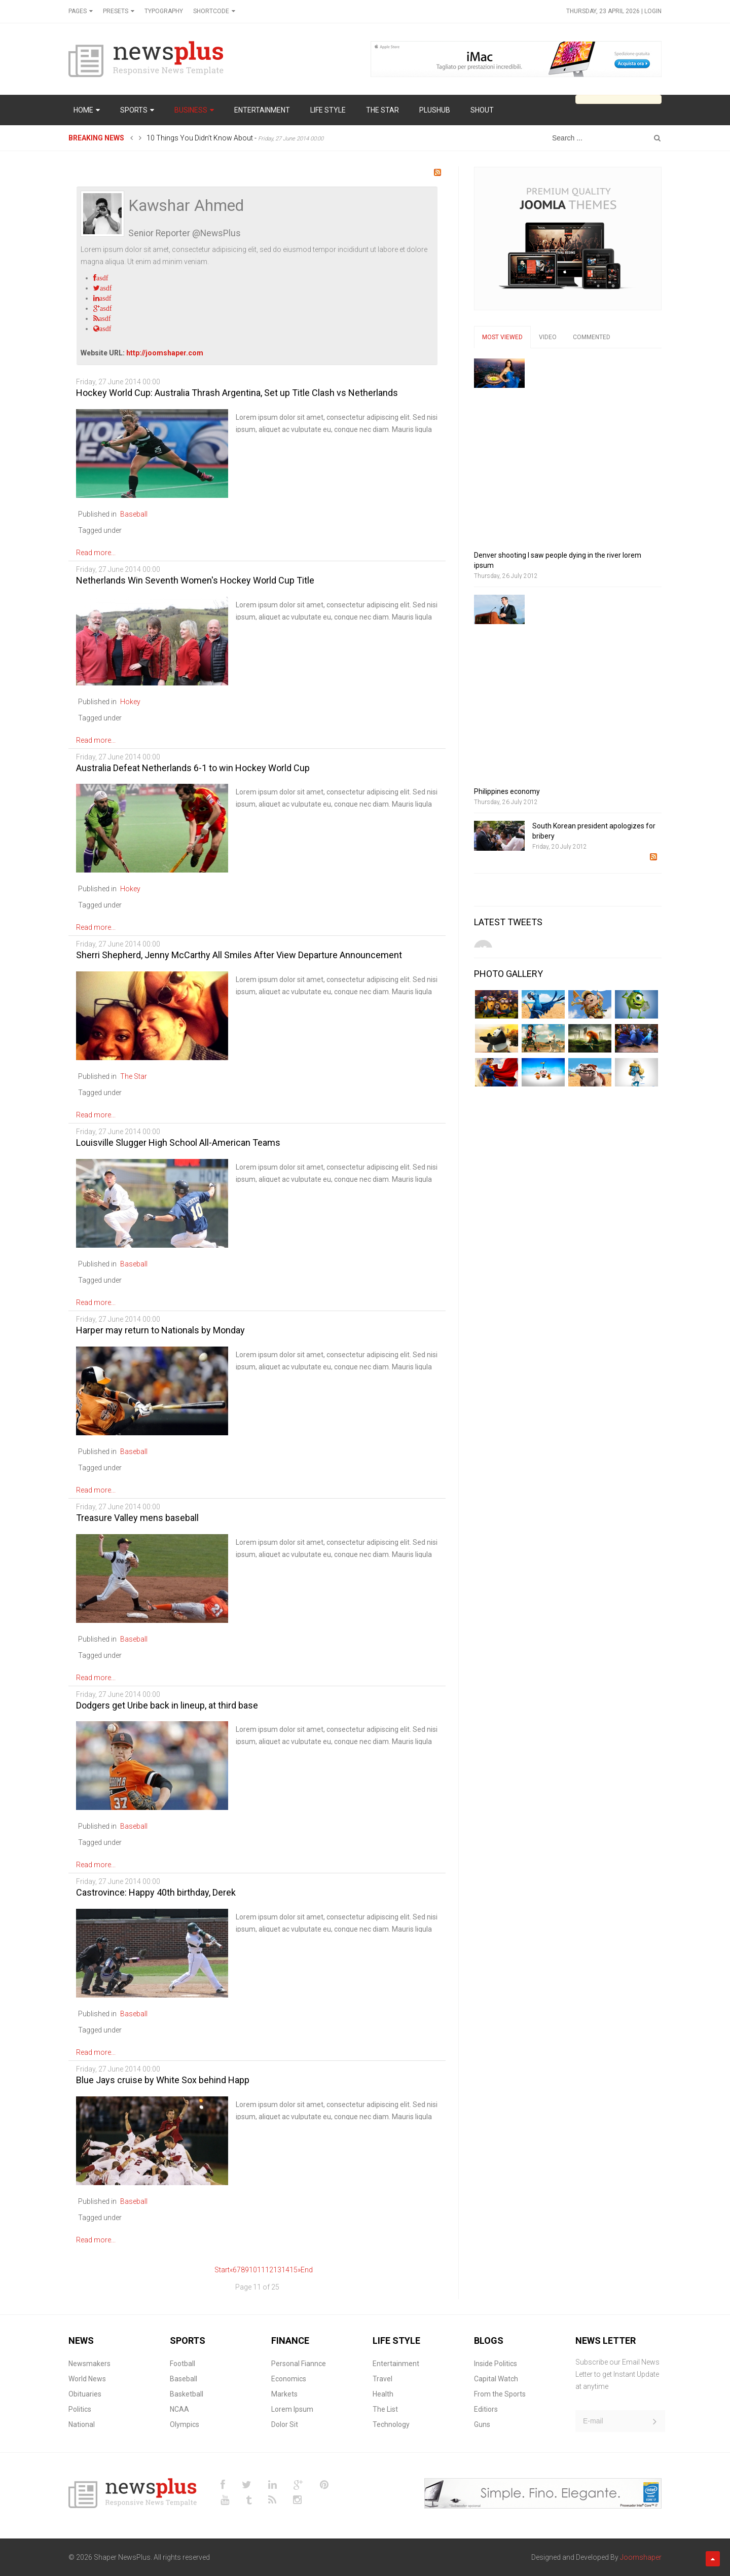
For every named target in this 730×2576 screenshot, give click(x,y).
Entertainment (396, 2364)
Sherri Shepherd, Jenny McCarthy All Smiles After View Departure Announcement (239, 955)
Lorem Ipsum (292, 2409)
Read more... (96, 553)
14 (285, 2270)
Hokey (130, 702)
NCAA (179, 2409)
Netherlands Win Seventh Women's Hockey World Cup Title (195, 580)
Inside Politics (495, 2364)
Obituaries (84, 2394)
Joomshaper (641, 2557)
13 (277, 2270)
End (307, 2270)
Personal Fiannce (298, 2364)
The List (385, 2409)
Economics (288, 2379)
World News (87, 2379)
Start (222, 2270)
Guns (482, 2424)
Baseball (134, 514)
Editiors (486, 2409)
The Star (133, 1076)
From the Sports (500, 2394)
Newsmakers (89, 2364)
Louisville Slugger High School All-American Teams (178, 1142)
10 (253, 2270)
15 (293, 2270)
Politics (79, 2409)
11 (261, 2270)
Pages (77, 11)
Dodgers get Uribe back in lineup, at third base (167, 1705)
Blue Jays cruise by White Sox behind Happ (162, 2080)
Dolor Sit (284, 2424)
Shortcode (211, 11)
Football (182, 2364)
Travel (382, 2379)
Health (383, 2394)
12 (269, 2270)
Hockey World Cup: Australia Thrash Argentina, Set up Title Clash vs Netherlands (237, 392)
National (81, 2424)
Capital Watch (496, 2379)
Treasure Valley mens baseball (137, 1517)
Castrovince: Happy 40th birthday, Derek (156, 1892)
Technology (391, 2424)
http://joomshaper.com (164, 353)
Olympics (184, 2424)
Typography (163, 11)
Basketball (186, 2394)
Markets (284, 2394)
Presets (115, 11)
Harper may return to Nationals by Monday (160, 1330)
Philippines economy (507, 791)
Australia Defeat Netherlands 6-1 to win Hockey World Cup (193, 768)
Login (653, 11)
